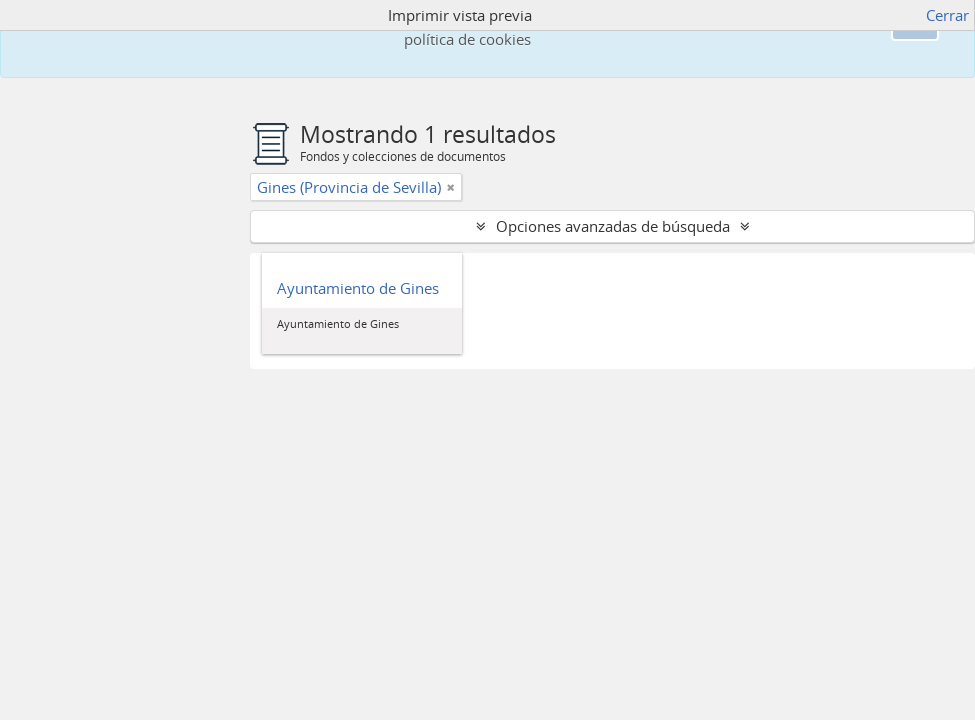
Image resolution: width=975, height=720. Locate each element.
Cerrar (947, 15)
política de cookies (467, 39)
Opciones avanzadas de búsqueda (613, 226)
